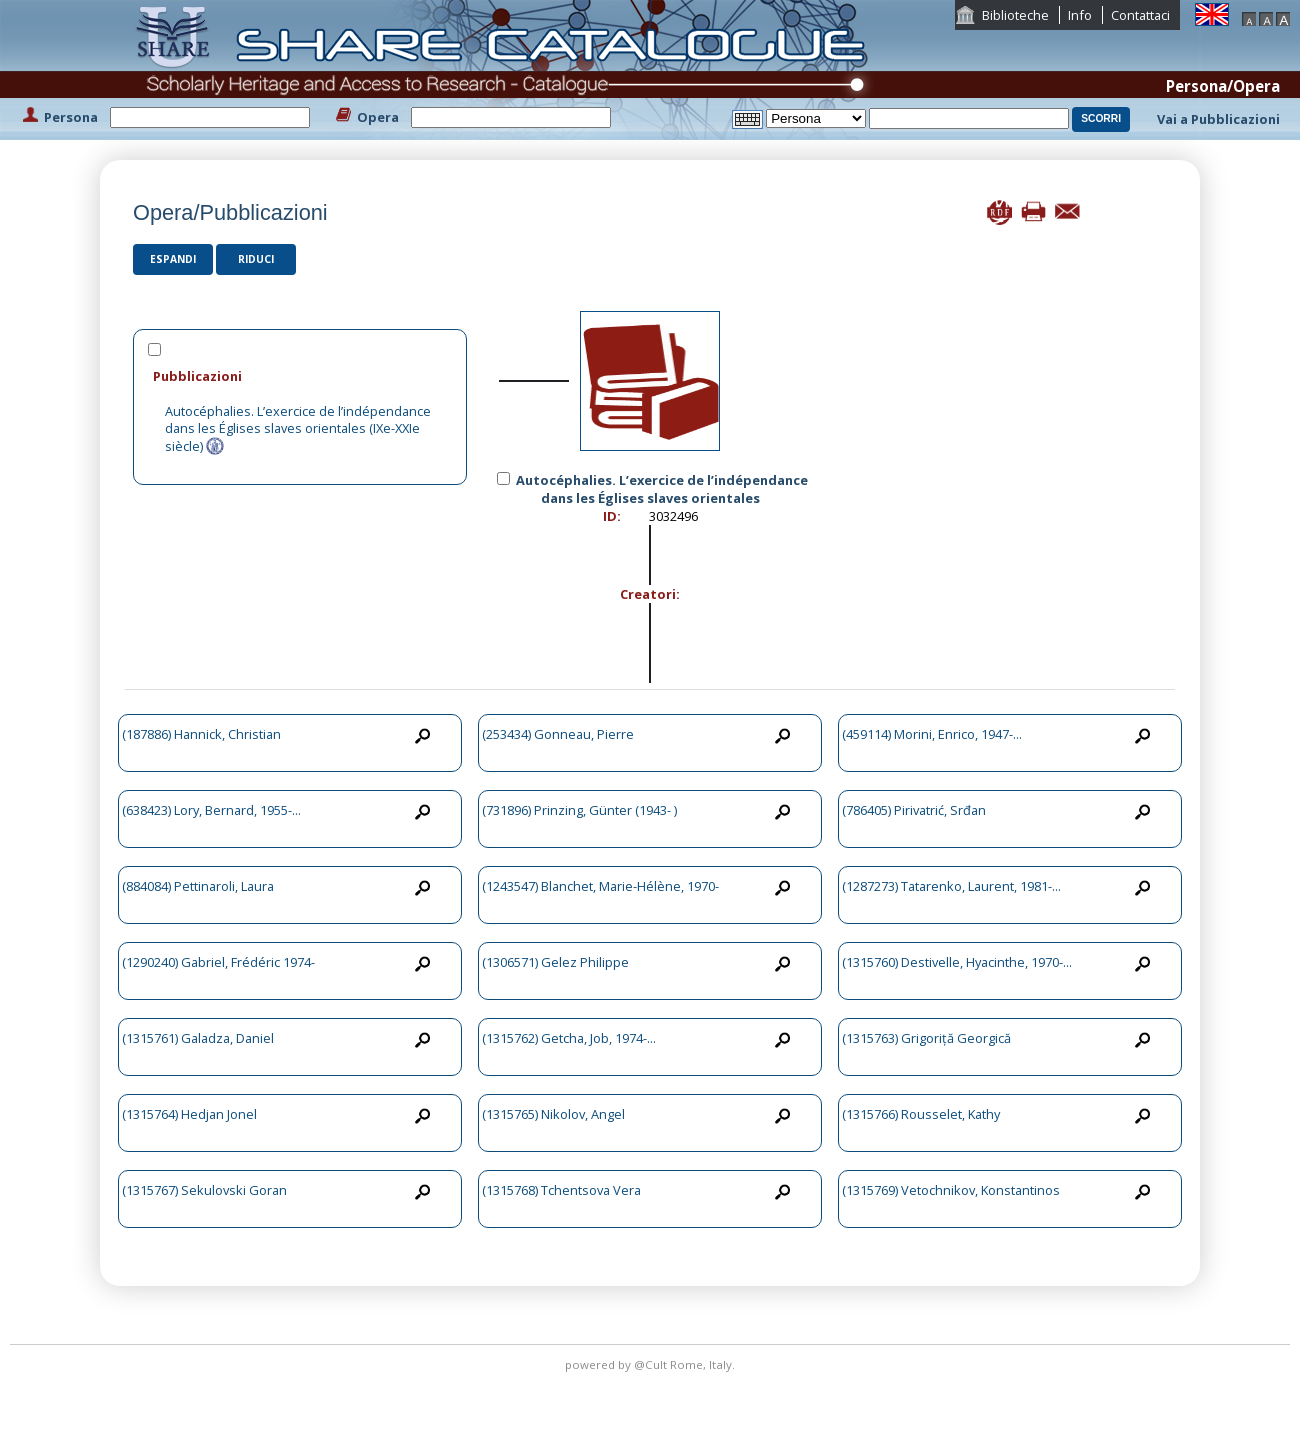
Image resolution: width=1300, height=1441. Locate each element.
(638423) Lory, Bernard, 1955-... (211, 810)
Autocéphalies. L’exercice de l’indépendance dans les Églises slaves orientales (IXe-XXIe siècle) (298, 428)
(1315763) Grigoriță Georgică (926, 1038)
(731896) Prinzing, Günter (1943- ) (579, 810)
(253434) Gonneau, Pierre (558, 734)
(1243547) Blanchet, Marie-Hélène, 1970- (600, 886)
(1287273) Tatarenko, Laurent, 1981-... (951, 886)
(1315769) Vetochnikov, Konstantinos (951, 1190)
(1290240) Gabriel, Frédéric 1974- (218, 962)
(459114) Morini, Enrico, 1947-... (932, 734)
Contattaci (1140, 15)
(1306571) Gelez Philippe (555, 962)
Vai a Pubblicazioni (1218, 119)
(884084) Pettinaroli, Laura (198, 886)
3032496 (673, 516)
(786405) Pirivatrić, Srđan (914, 810)
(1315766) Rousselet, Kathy (921, 1114)
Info (1080, 15)
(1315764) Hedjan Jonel (189, 1114)
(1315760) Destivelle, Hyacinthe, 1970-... (957, 962)
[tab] (300, 375)
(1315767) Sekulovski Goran (204, 1190)
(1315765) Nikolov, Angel (553, 1114)
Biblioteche (1015, 15)
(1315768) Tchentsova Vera (561, 1190)
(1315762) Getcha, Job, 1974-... (569, 1038)
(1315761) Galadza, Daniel (198, 1038)
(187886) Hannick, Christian (201, 734)
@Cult (652, 1364)
